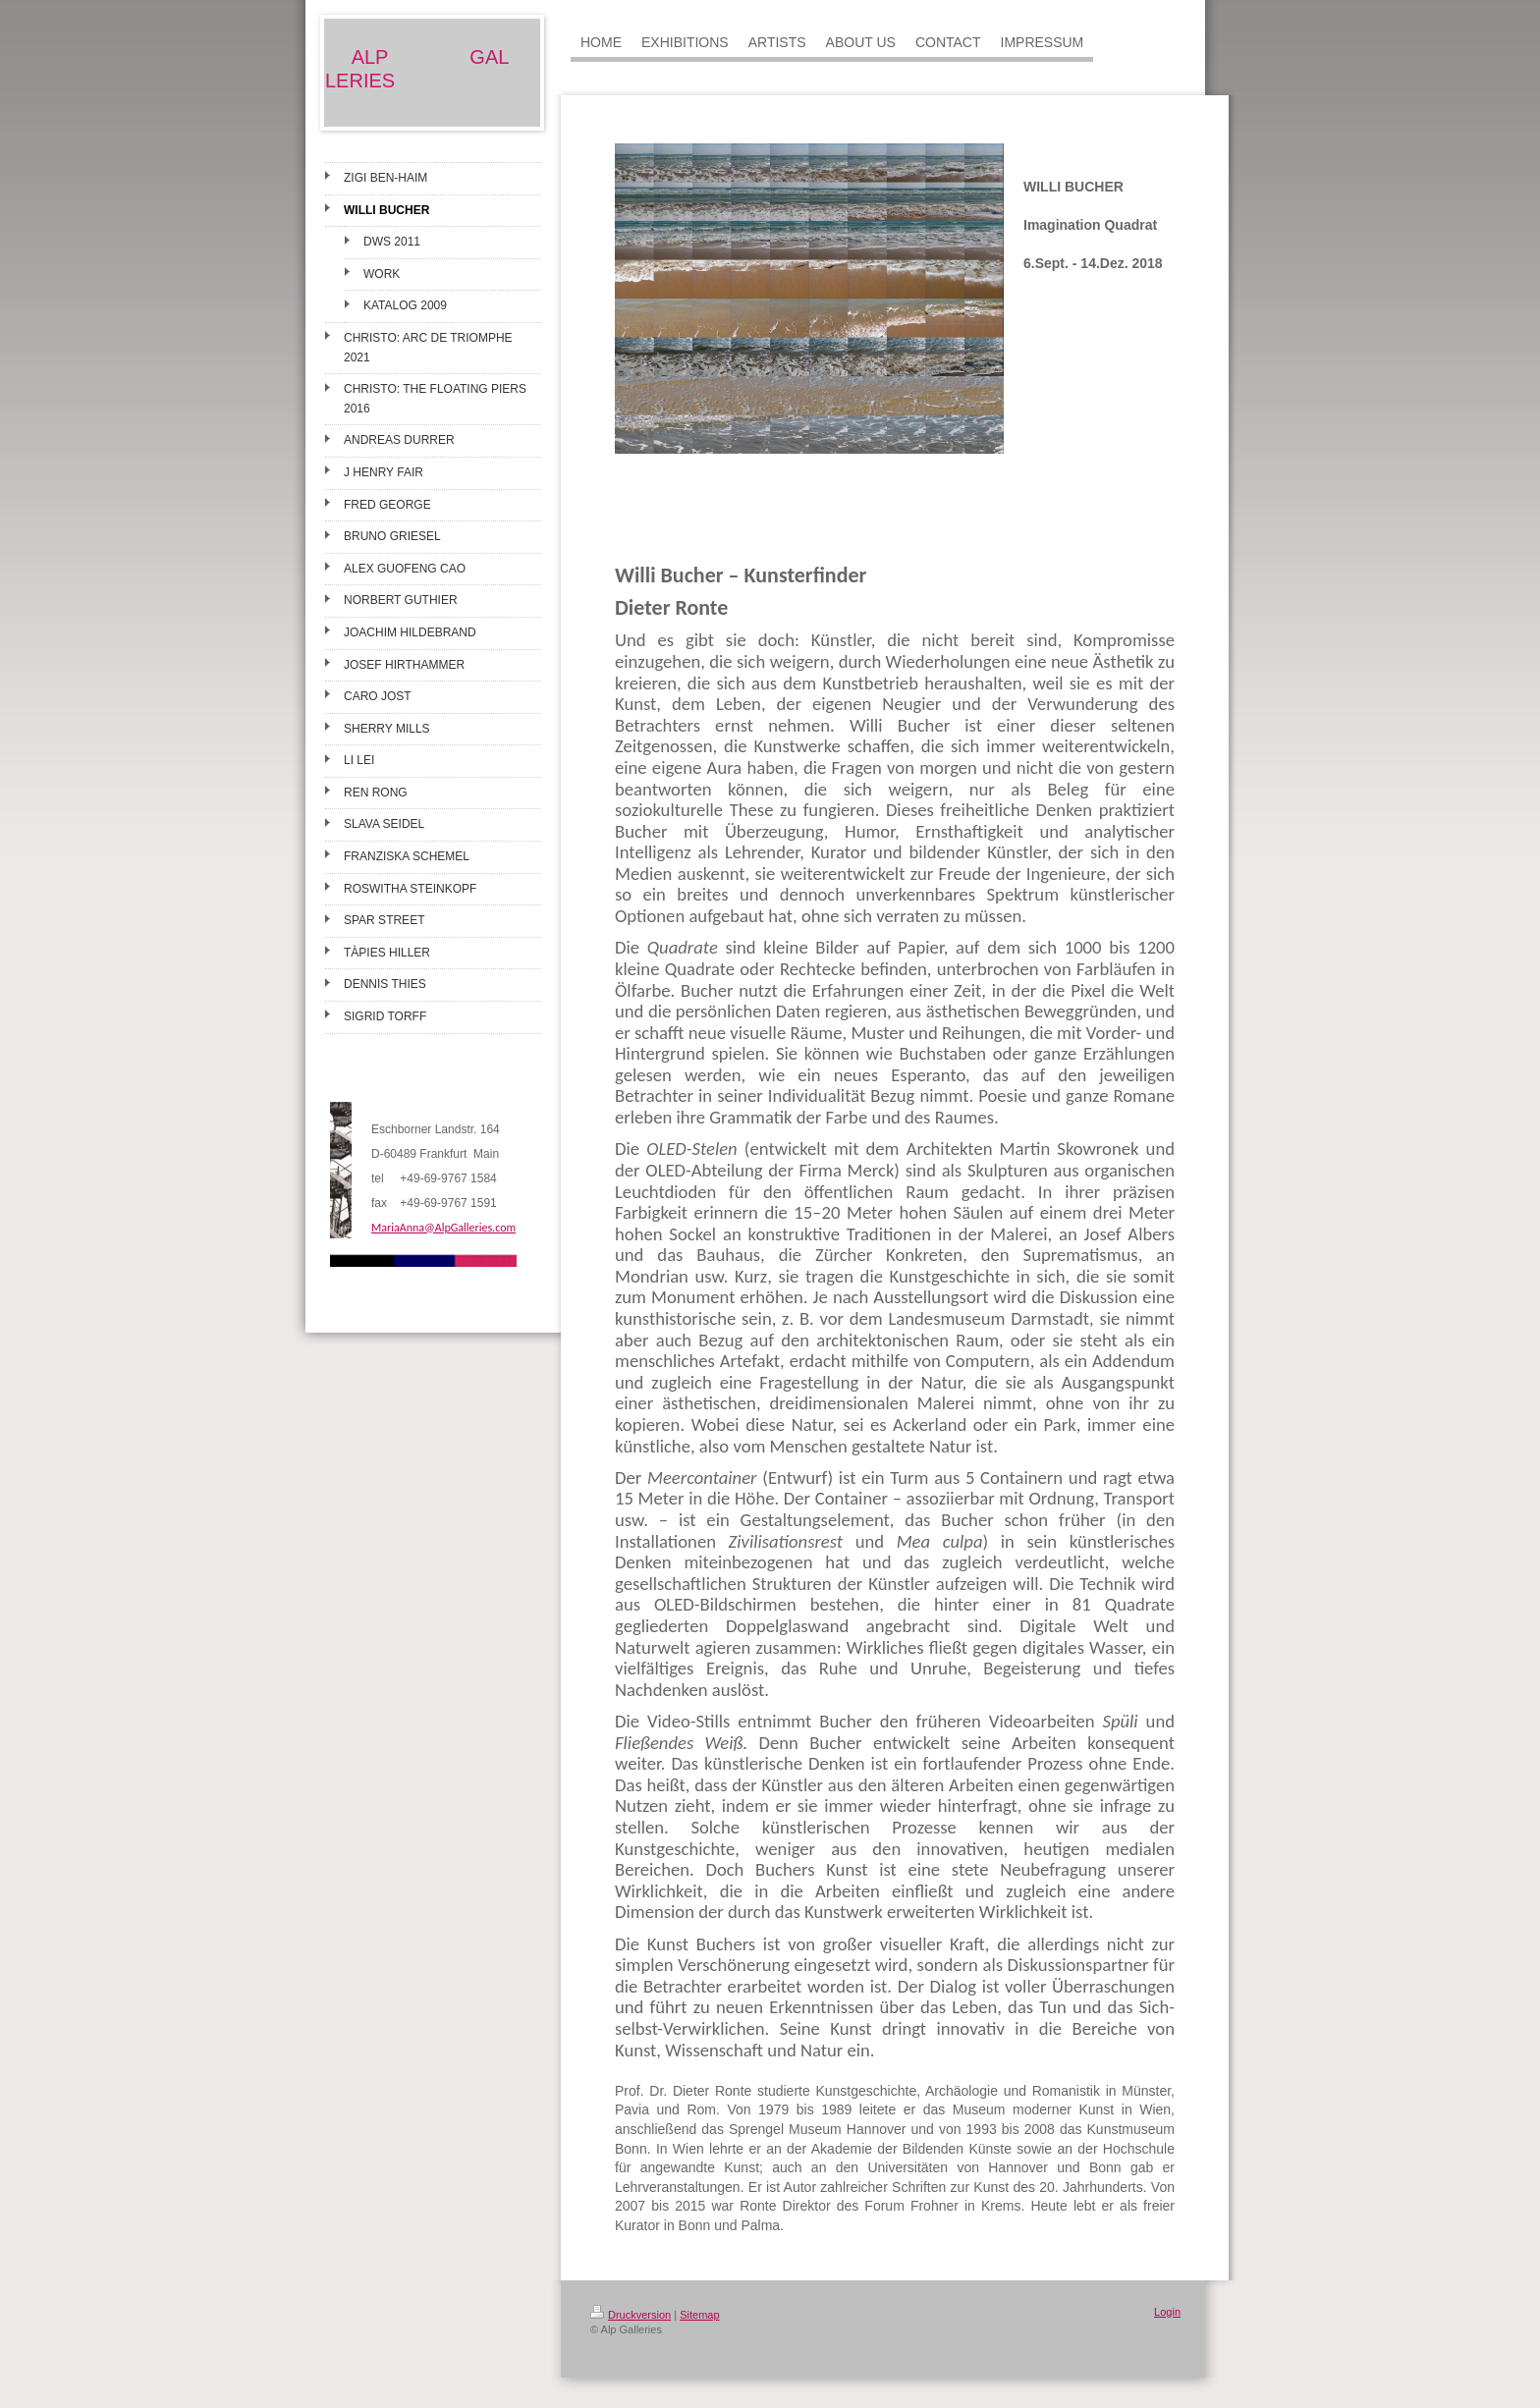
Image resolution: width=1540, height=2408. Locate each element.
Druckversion (630, 2315)
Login (1167, 2312)
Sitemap (699, 2315)
